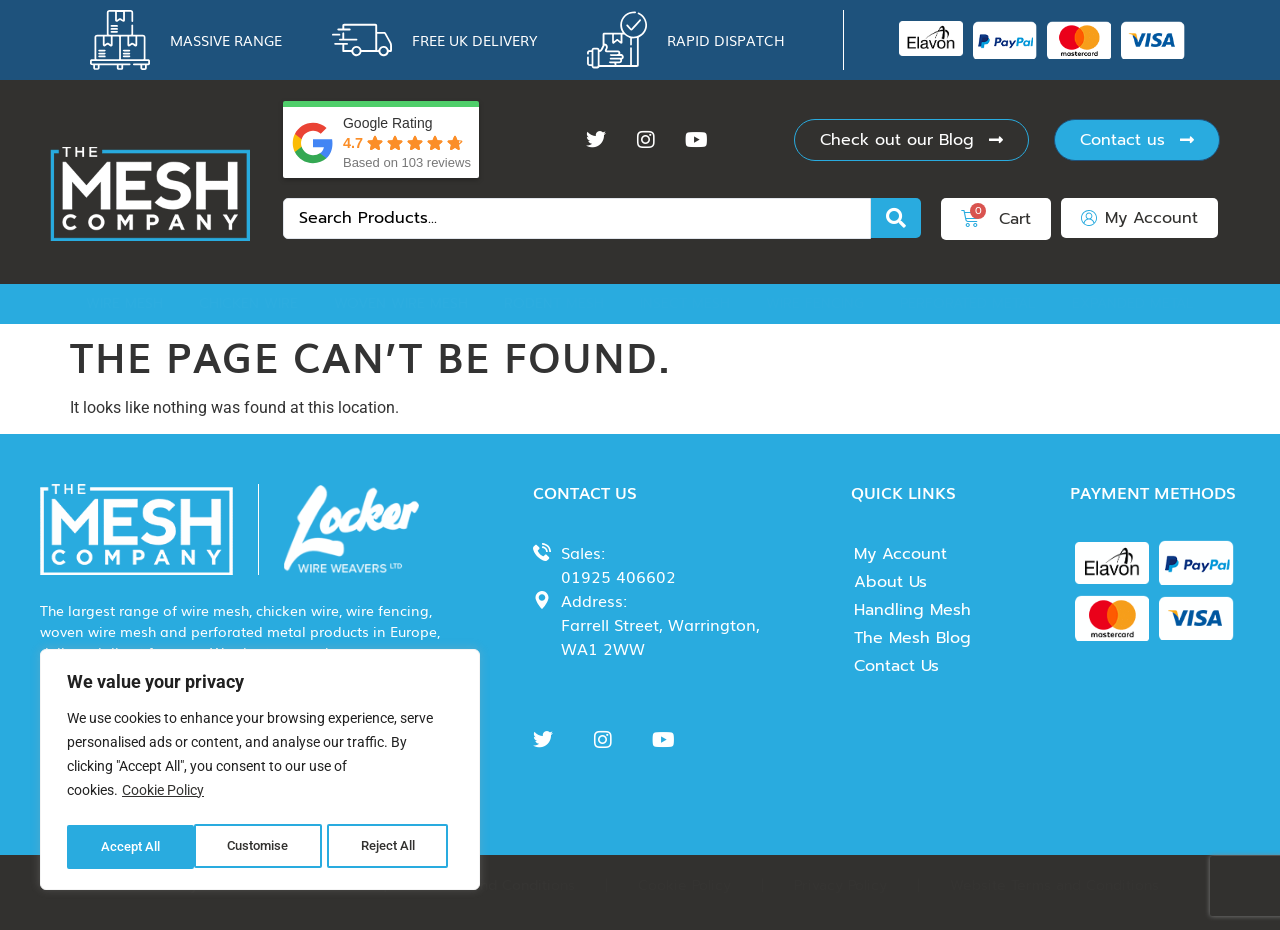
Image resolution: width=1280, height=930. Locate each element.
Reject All (262, 847)
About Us (890, 582)
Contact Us (896, 666)
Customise (131, 847)
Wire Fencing (815, 303)
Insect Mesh (685, 303)
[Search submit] (896, 218)
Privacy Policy (840, 885)
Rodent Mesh (554, 303)
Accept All (392, 847)
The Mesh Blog (912, 638)
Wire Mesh (124, 303)
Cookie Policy (163, 797)
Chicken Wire (248, 303)
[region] (260, 773)
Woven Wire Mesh (401, 303)
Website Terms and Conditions (1054, 885)
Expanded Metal (1133, 303)
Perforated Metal (968, 303)
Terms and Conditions (501, 885)
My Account (900, 554)
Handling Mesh (912, 610)
